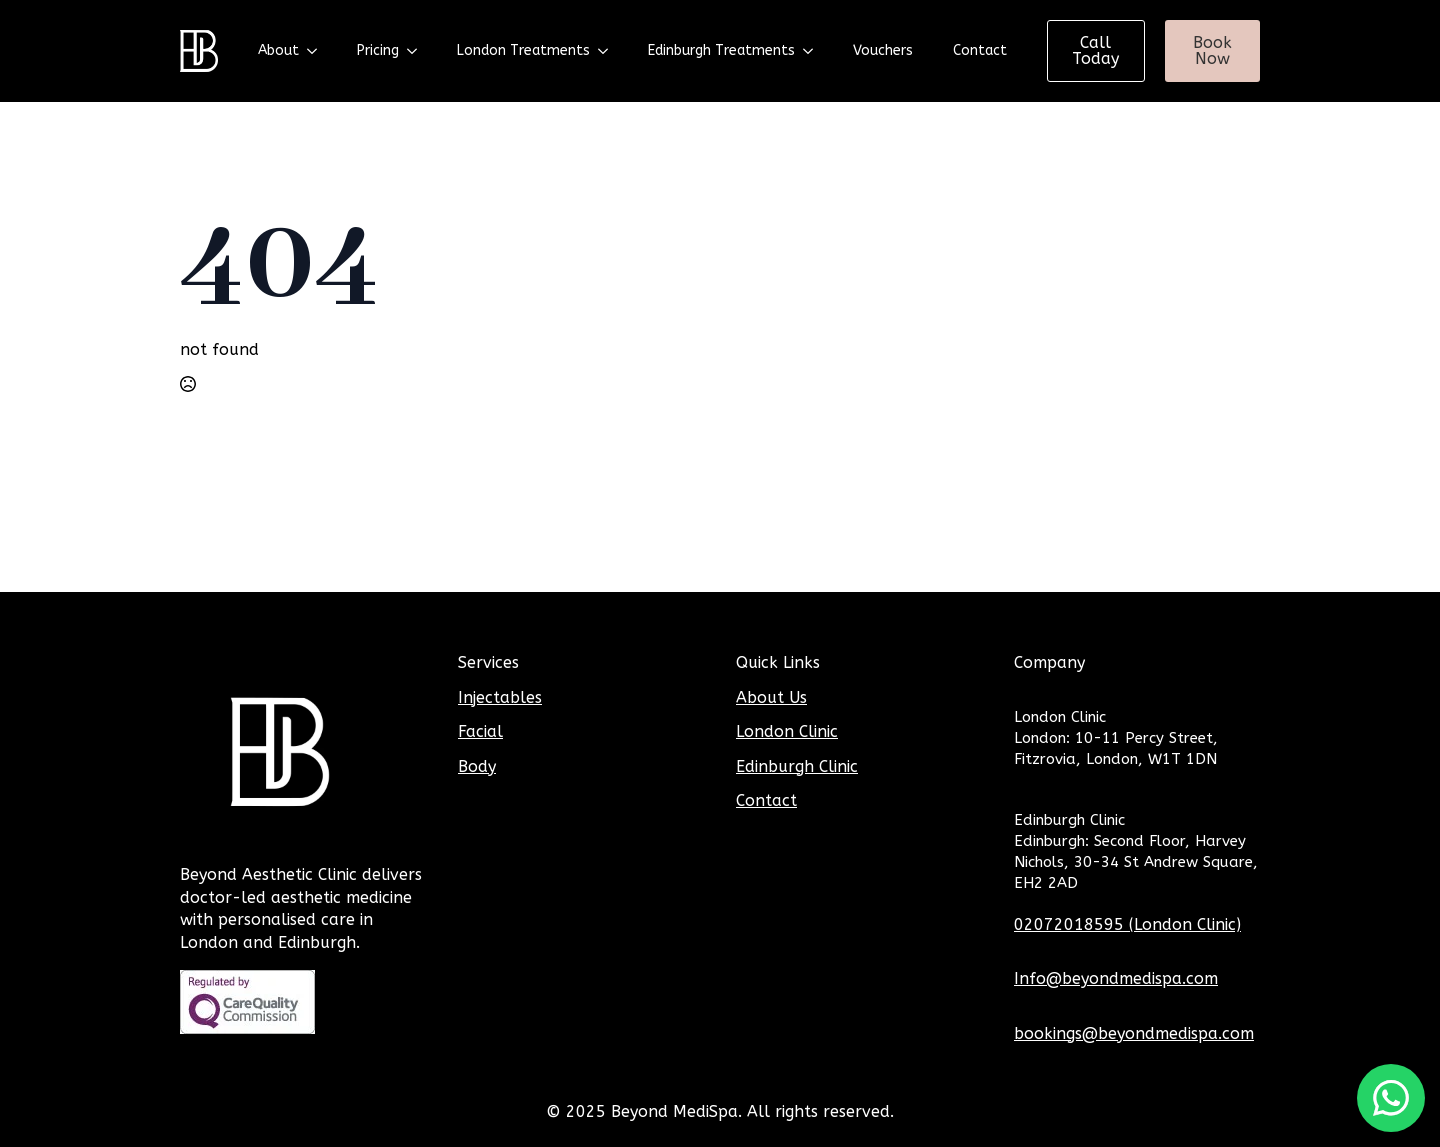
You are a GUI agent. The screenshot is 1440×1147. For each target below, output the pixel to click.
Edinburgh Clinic (797, 766)
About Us (771, 697)
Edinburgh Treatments (721, 50)
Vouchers (883, 50)
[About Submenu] (318, 51)
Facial (480, 731)
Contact (980, 50)
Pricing (378, 50)
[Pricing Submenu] (418, 51)
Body (477, 766)
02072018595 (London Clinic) (1127, 924)
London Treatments (523, 50)
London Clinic (787, 731)
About (278, 50)
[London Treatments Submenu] (609, 51)
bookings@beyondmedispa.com (1134, 1033)
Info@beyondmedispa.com (1116, 978)
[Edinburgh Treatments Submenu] (814, 51)
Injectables (500, 697)
